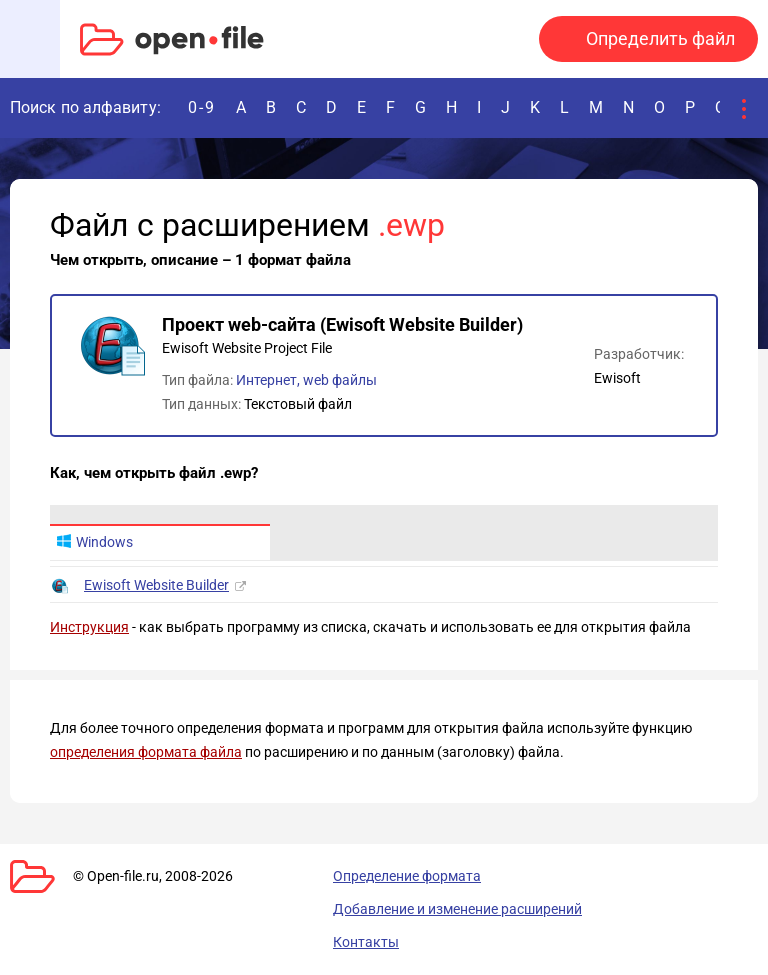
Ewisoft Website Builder (156, 585)
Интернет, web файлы (306, 380)
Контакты (366, 942)
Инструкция (89, 627)
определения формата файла (146, 752)
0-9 (202, 107)
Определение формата (407, 876)
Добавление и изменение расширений (457, 909)
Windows (94, 542)
